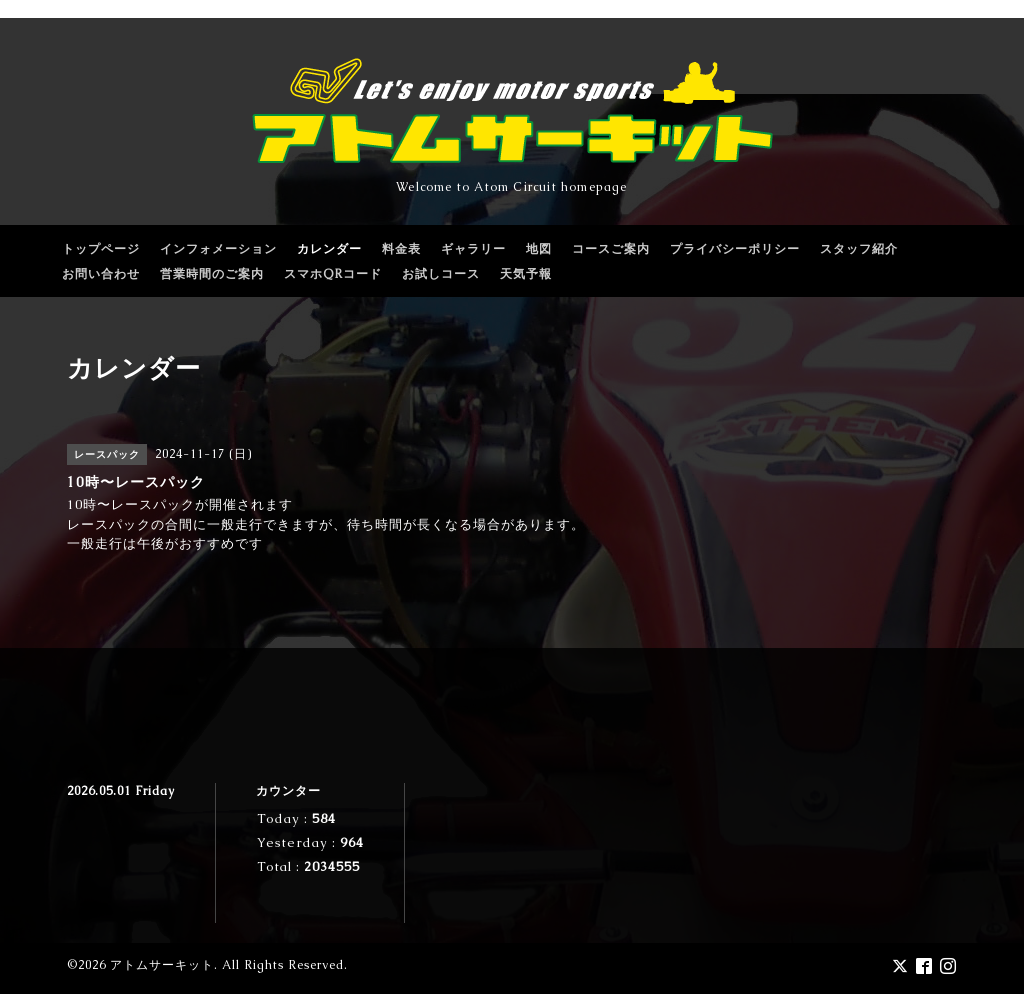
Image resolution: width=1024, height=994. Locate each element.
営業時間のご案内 (212, 274)
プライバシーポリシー (735, 249)
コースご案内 (611, 249)
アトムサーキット (162, 965)
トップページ (101, 249)
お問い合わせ (101, 274)
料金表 (401, 249)
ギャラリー (473, 249)
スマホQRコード (333, 274)
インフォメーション (218, 249)
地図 (539, 249)
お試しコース (441, 274)
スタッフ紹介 (859, 249)
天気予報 (526, 274)
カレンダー (329, 249)
